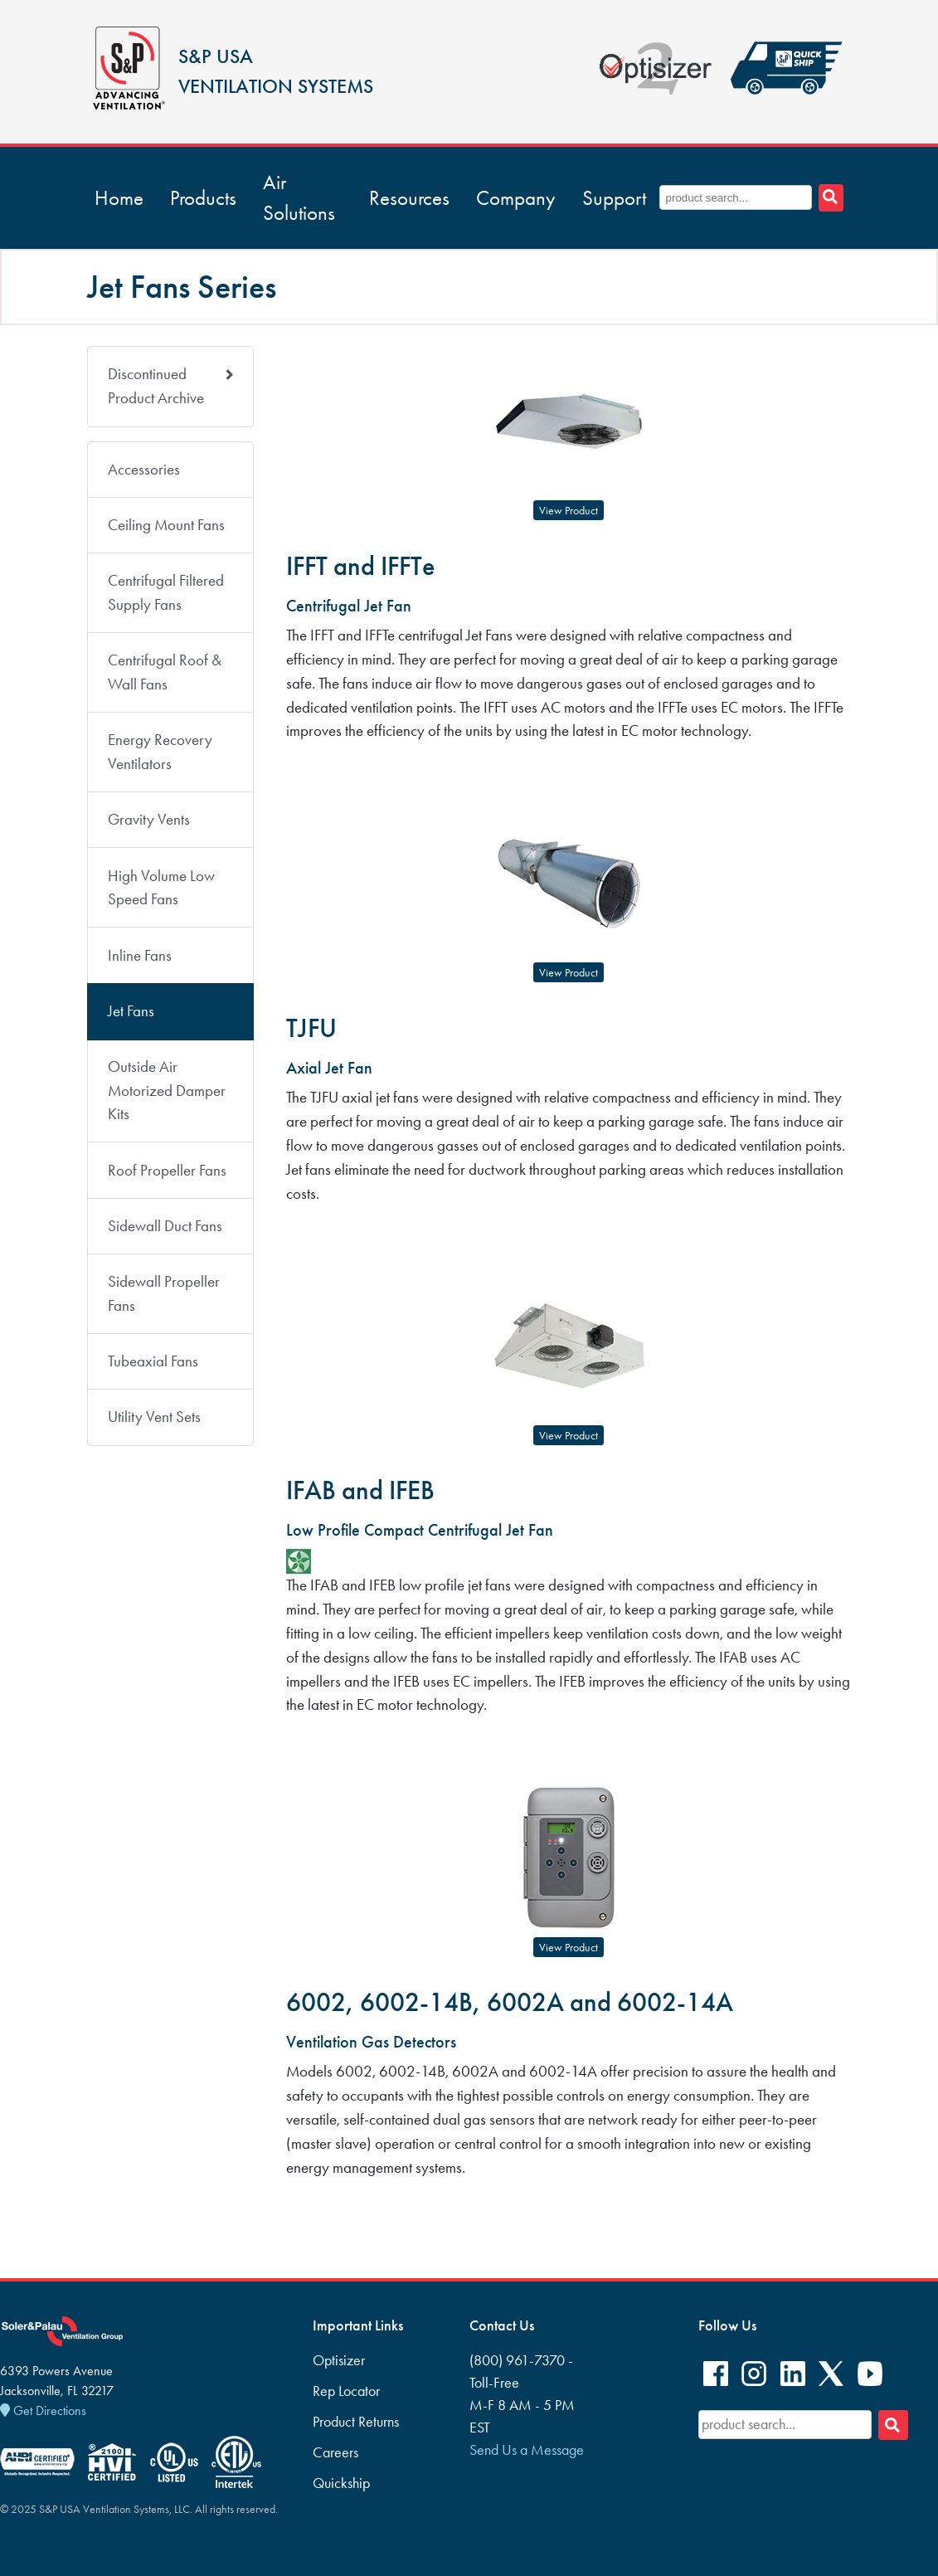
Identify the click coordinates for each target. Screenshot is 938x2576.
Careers (335, 2452)
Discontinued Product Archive (171, 385)
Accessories (144, 469)
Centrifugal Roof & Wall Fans (164, 672)
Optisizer (339, 2360)
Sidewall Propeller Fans (164, 1293)
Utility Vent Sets (154, 1416)
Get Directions (43, 2410)
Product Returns (356, 2422)
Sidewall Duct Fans (165, 1225)
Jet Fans (131, 1010)
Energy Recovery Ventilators (160, 751)
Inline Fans (140, 955)
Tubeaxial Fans (153, 1361)
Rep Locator (346, 2391)
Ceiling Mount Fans (166, 524)
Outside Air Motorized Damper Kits (167, 1090)
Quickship (341, 2483)
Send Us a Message (526, 2450)
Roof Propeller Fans (167, 1170)
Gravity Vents (149, 819)
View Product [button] (568, 511)
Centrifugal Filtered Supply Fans (166, 592)
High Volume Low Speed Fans (161, 887)
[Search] (893, 2425)
